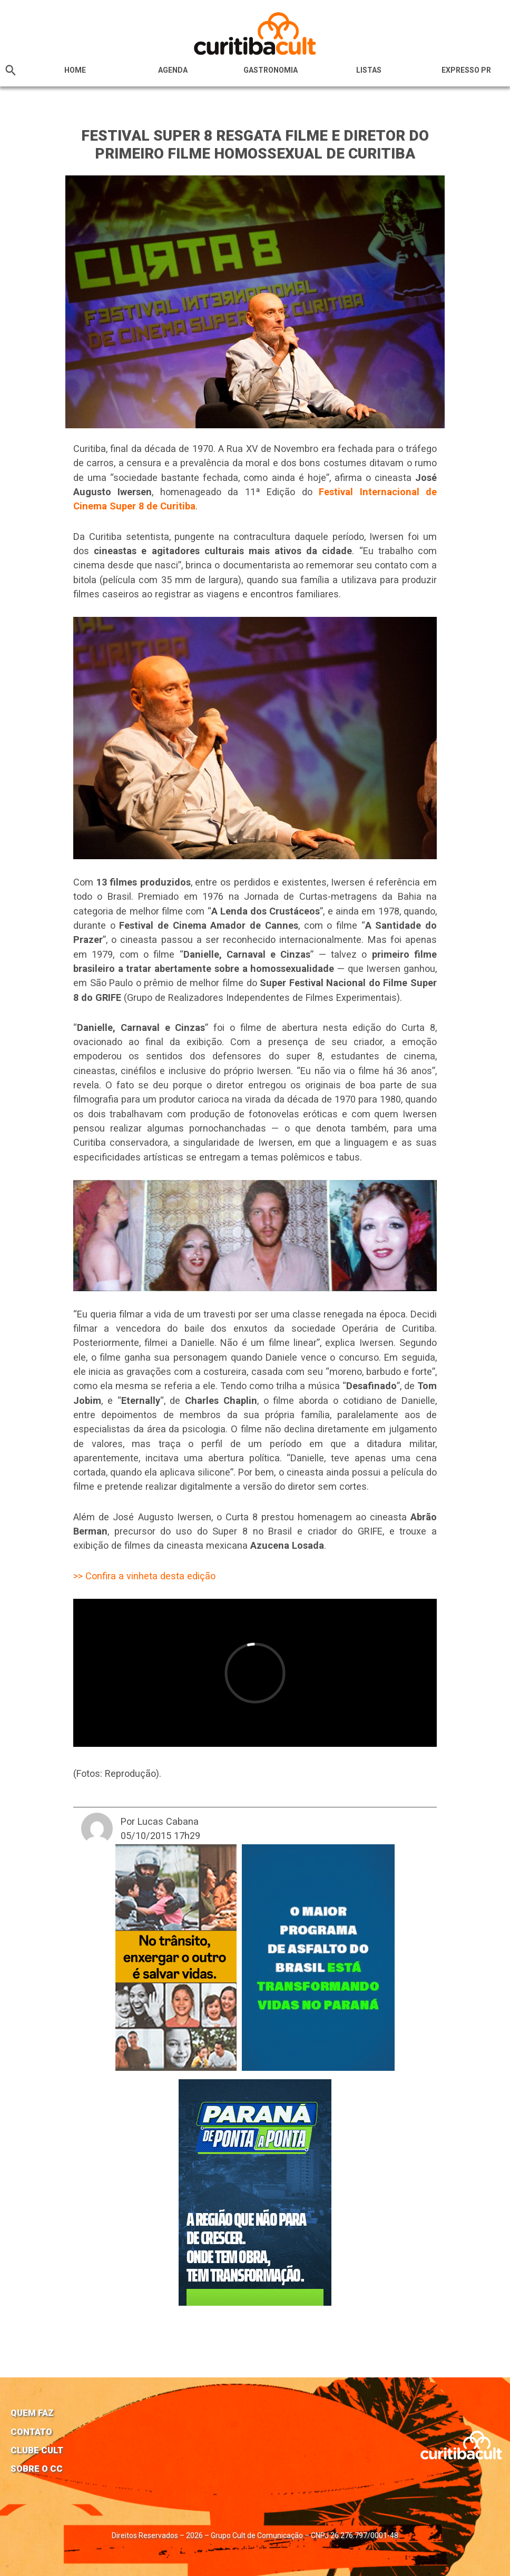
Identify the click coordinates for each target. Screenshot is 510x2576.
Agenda (173, 70)
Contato (31, 2431)
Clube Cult (37, 2450)
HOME (75, 70)
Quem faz (32, 2412)
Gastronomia (270, 70)
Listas (368, 70)
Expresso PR (466, 70)
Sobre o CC (37, 2468)
